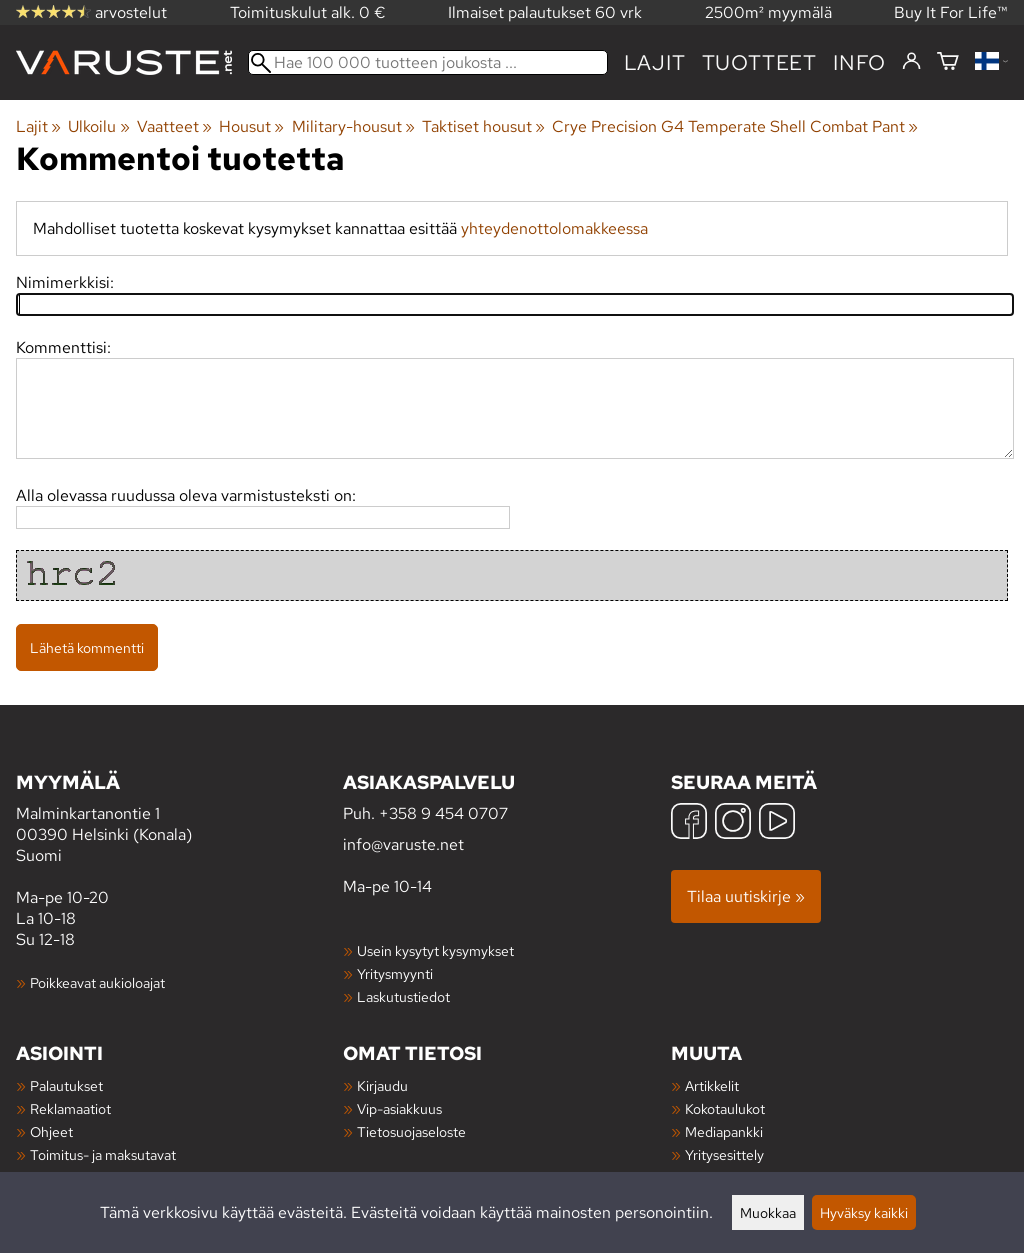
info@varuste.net (403, 844)
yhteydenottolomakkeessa (554, 228)
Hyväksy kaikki (864, 1212)
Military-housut (353, 126)
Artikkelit (712, 1085)
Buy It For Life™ (951, 12)
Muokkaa (768, 1212)
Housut (251, 126)
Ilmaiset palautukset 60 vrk (545, 12)
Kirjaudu (382, 1085)
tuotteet (759, 62)
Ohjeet (51, 1131)
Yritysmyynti (395, 973)
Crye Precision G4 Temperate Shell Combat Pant (735, 126)
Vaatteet (174, 126)
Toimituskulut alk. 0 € (308, 12)
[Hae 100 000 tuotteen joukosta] (428, 62)
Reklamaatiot (70, 1108)
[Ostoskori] (948, 62)
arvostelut (91, 12)
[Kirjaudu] (911, 62)
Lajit (655, 62)
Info (859, 62)
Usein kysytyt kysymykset (435, 950)
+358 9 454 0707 (443, 813)
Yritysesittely (724, 1154)
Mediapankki (724, 1131)
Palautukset (66, 1085)
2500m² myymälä (768, 12)
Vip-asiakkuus (399, 1108)
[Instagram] (733, 823)
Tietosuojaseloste (411, 1131)
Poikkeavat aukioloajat (97, 982)
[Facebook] (689, 823)
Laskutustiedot (403, 996)
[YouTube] (777, 823)
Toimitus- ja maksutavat (103, 1154)
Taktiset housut (483, 126)
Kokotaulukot (725, 1108)
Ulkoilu (98, 126)
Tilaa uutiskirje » (746, 896)
